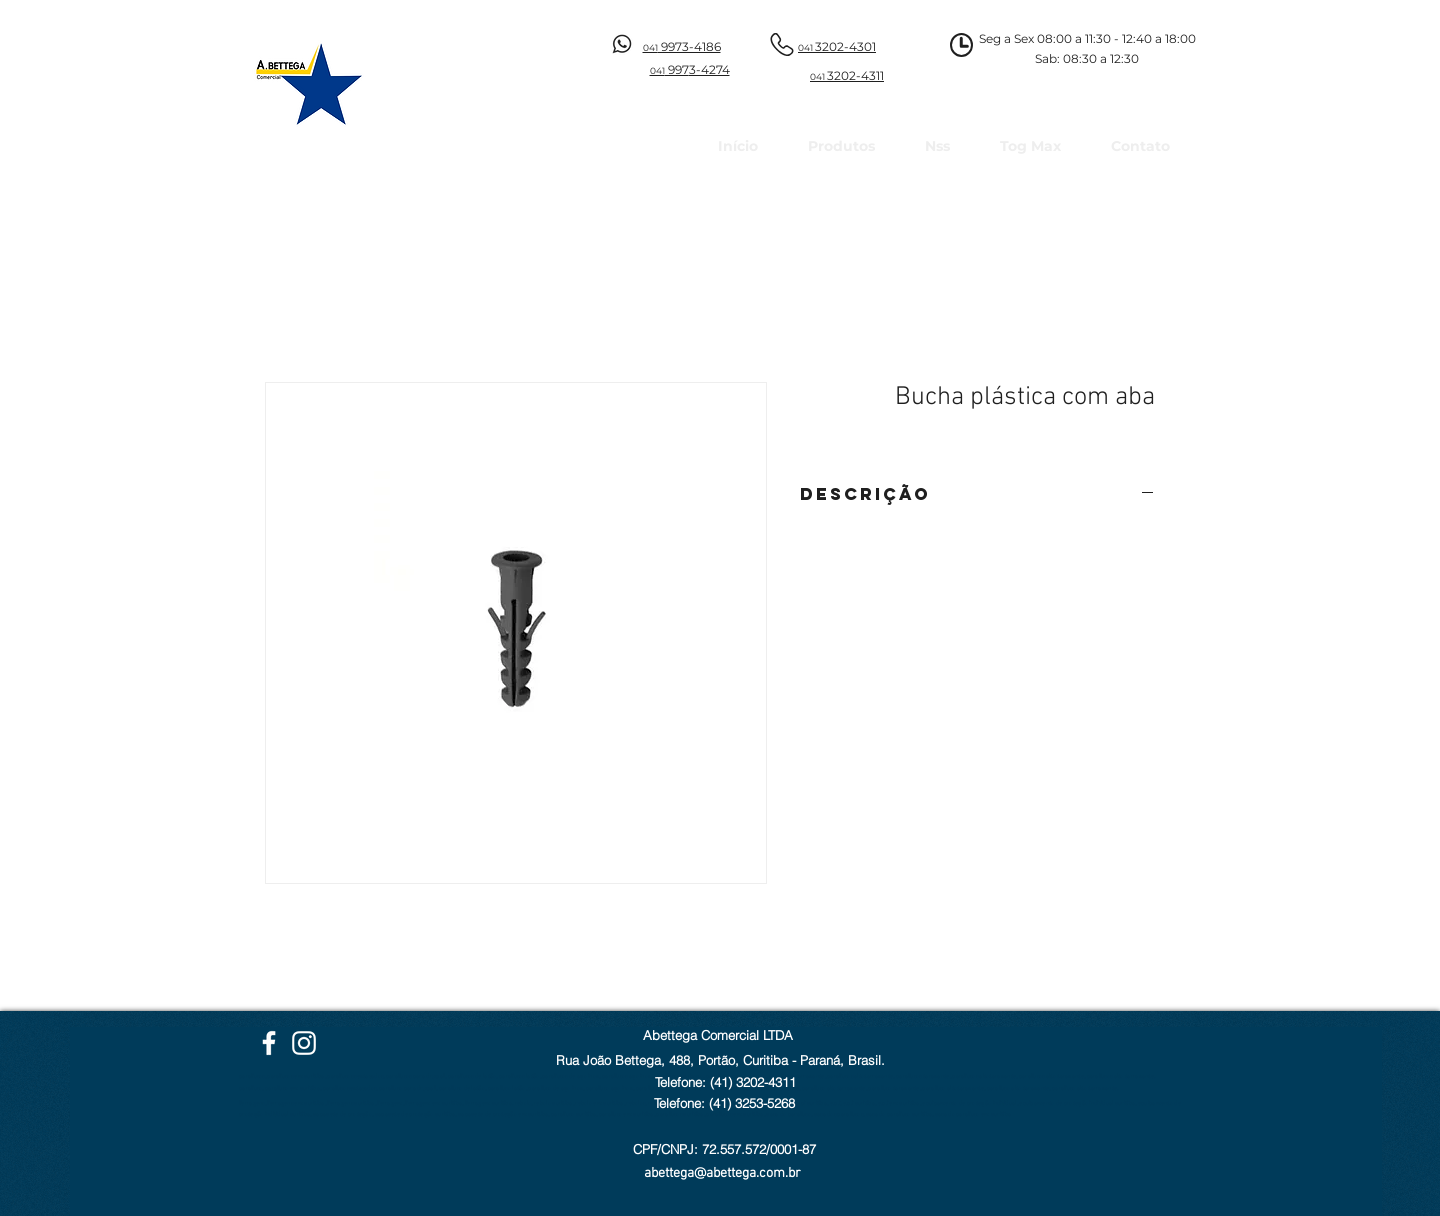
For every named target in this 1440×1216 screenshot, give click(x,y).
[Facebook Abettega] (269, 1043)
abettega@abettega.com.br (722, 1173)
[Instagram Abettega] (304, 1043)
